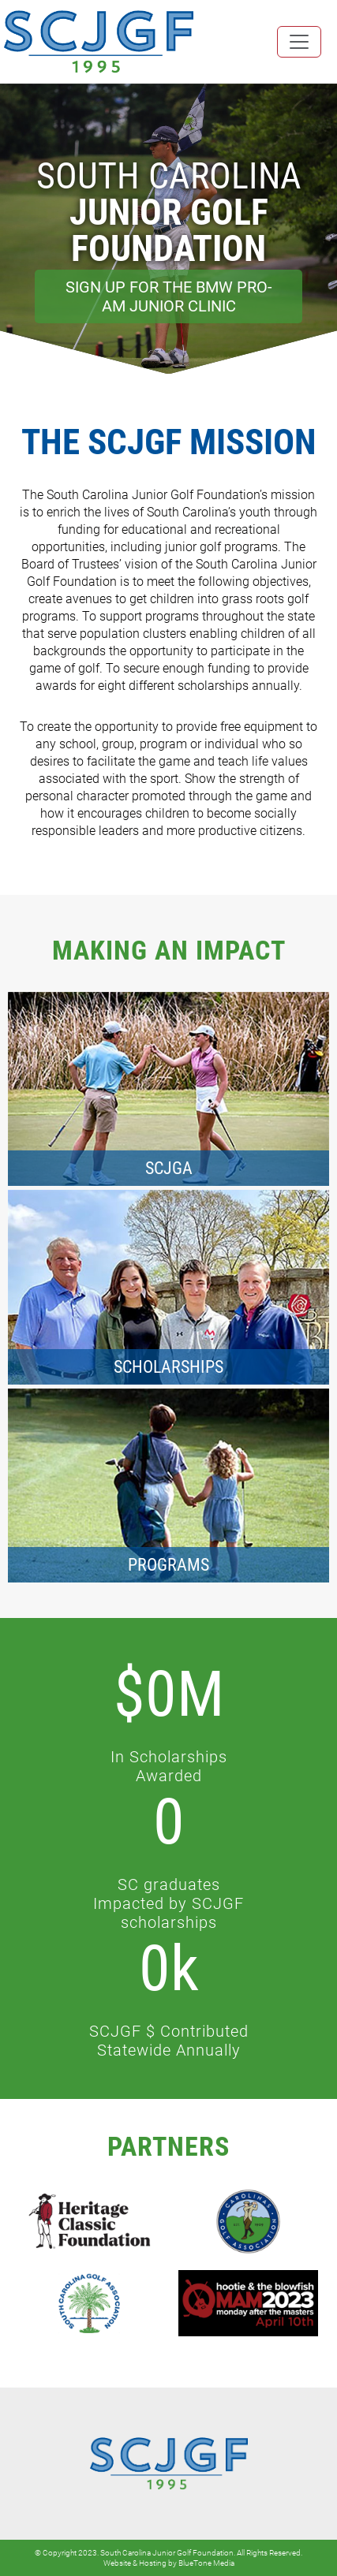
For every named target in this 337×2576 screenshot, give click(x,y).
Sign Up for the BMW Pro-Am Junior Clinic (169, 296)
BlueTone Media (206, 2563)
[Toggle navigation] (299, 42)
